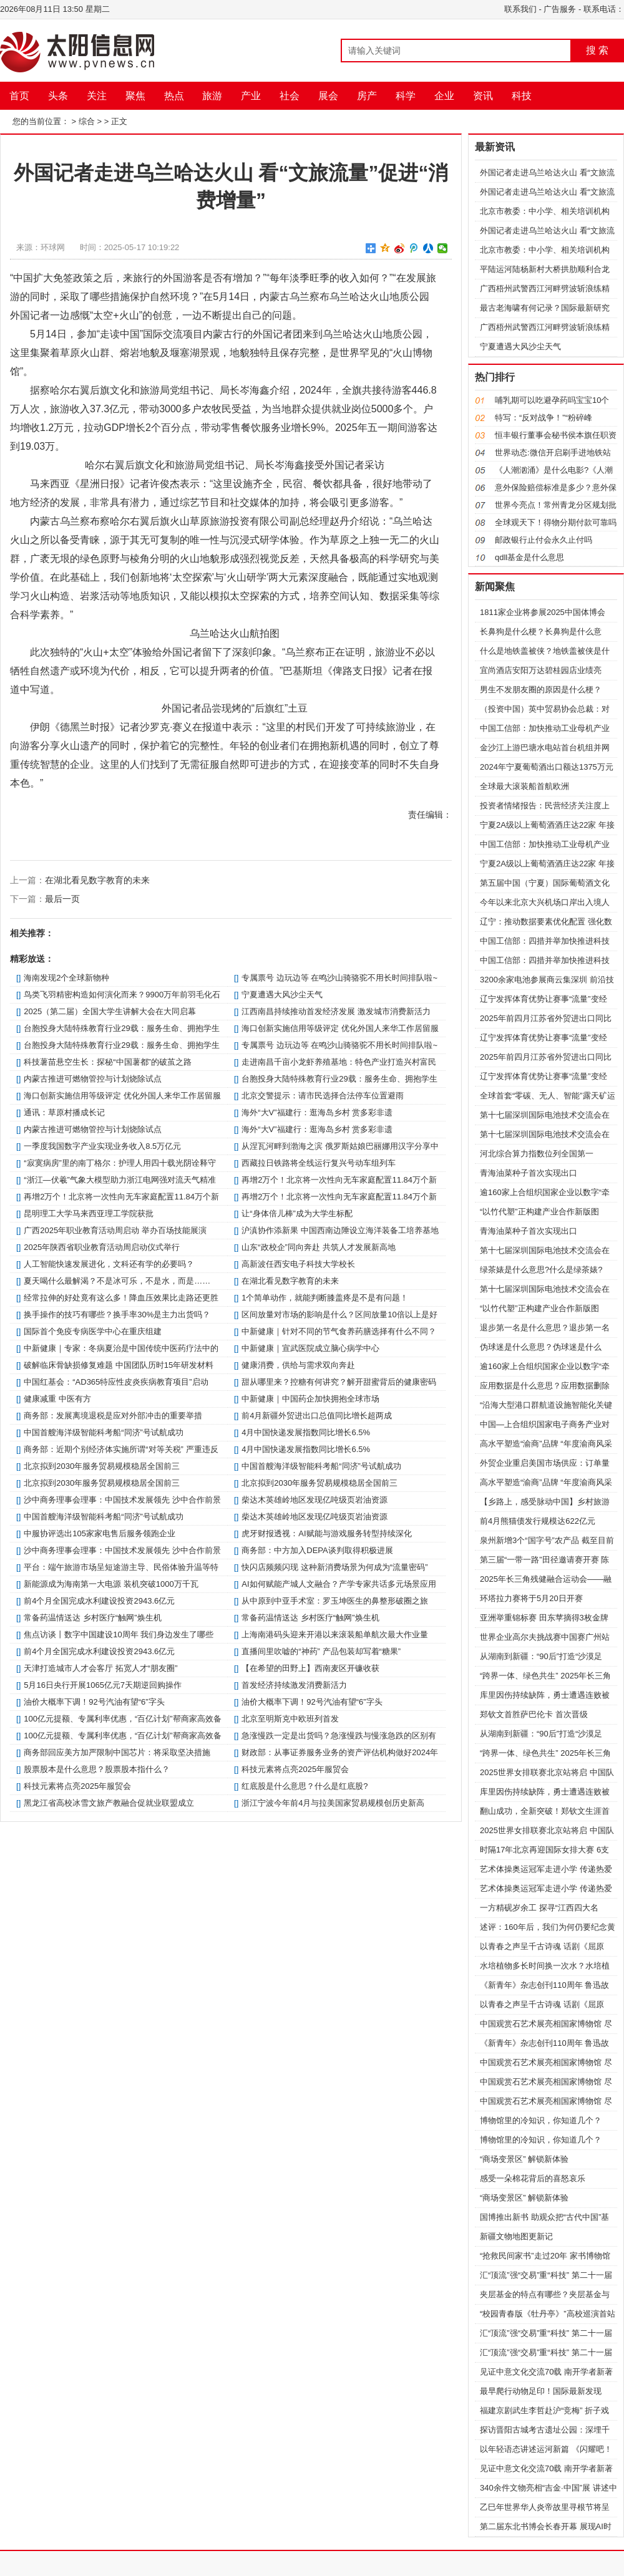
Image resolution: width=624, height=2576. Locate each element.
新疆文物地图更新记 (516, 2236)
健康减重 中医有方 (57, 1398)
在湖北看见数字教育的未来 (97, 880)
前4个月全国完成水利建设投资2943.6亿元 (99, 1600)
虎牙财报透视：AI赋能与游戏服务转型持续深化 (326, 1533)
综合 (87, 121)
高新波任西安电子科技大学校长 (298, 1264)
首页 (19, 95)
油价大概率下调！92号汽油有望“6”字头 (94, 1702)
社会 (290, 95)
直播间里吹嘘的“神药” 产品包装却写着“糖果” (321, 1651)
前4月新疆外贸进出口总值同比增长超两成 (316, 1415)
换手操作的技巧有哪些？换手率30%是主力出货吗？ (117, 1314)
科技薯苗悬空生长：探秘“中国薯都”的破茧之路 (108, 1062)
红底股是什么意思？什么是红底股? (304, 1786)
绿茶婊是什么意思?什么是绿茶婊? (541, 1269)
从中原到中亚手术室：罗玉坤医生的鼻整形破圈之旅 (334, 1600)
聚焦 (135, 95)
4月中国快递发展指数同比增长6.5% (305, 1432)
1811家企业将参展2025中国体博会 (542, 612)
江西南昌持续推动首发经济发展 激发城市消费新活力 (336, 1011)
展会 (328, 95)
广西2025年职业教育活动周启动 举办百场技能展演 (115, 1230)
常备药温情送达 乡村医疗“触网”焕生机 (92, 1617)
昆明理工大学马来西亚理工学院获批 (89, 1213)
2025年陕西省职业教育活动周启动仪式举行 (102, 1247)
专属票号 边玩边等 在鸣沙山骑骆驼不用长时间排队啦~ (339, 977)
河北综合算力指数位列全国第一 (536, 1153)
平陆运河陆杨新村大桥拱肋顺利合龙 (545, 269)
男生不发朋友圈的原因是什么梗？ (541, 689)
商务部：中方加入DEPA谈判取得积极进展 (316, 1550)
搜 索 (597, 50)
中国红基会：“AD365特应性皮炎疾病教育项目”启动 (116, 1382)
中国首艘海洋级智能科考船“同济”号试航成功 (103, 1432)
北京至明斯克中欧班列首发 (290, 1718)
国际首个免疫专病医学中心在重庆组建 (93, 1331)
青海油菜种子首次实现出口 (528, 1173)
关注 (97, 95)
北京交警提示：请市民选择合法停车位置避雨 (322, 1095)
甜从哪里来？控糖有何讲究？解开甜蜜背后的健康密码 (338, 1382)
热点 (174, 95)
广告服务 (560, 9)
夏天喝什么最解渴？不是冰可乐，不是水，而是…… (117, 1281)
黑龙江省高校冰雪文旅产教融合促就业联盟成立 (109, 1803)
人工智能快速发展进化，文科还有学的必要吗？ (109, 1264)
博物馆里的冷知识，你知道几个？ (541, 2120)
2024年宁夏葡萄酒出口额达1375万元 (546, 767)
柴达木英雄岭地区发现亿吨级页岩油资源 (314, 1499)
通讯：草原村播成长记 (64, 1112)
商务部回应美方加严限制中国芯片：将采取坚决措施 (117, 1752)
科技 (522, 95)
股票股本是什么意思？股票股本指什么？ (97, 1769)
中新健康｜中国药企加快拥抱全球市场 (310, 1398)
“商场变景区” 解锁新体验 (524, 2159)
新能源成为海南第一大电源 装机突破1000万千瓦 (111, 1584)
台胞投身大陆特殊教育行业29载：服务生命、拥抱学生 (121, 1028)
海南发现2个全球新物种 (66, 977)
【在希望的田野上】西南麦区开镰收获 (310, 1668)
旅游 (212, 95)
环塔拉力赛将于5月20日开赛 (531, 1598)
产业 (251, 95)
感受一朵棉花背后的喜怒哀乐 (532, 2178)
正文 (119, 121)
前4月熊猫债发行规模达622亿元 (537, 1521)
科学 (406, 95)
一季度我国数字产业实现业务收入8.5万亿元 (102, 1146)
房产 (367, 95)
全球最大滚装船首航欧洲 (524, 786)
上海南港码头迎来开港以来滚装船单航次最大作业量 (334, 1634)
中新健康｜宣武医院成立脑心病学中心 (310, 1348)
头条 (58, 95)
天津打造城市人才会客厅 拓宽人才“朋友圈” (100, 1668)
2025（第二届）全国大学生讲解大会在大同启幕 (110, 1011)
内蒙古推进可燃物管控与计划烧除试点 (93, 1078)
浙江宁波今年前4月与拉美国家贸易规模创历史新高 (332, 1803)
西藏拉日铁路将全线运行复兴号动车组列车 (318, 1163)
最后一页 (62, 899)
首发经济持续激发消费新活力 (294, 1685)
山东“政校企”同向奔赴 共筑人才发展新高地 (318, 1247)
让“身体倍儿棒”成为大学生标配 (297, 1213)
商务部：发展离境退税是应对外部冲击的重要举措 (113, 1415)
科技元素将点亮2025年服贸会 (295, 1769)
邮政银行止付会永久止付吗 (543, 540)
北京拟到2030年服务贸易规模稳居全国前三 (102, 1466)
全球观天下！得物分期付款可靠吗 (556, 522)
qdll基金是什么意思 (529, 557)
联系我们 (520, 9)
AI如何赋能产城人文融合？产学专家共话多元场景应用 (338, 1584)
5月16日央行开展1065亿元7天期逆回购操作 (103, 1685)
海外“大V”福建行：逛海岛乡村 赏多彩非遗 (316, 1112)
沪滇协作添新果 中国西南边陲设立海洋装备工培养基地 (340, 1230)
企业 (444, 95)
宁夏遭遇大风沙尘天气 (282, 994)
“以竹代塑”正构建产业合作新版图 (539, 1211)
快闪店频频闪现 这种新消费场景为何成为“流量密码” (334, 1567)
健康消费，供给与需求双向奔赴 (298, 1365)
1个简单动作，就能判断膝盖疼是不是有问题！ (324, 1297)
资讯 (483, 95)
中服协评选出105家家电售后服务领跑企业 (99, 1533)
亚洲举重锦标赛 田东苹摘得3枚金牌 (544, 1617)
